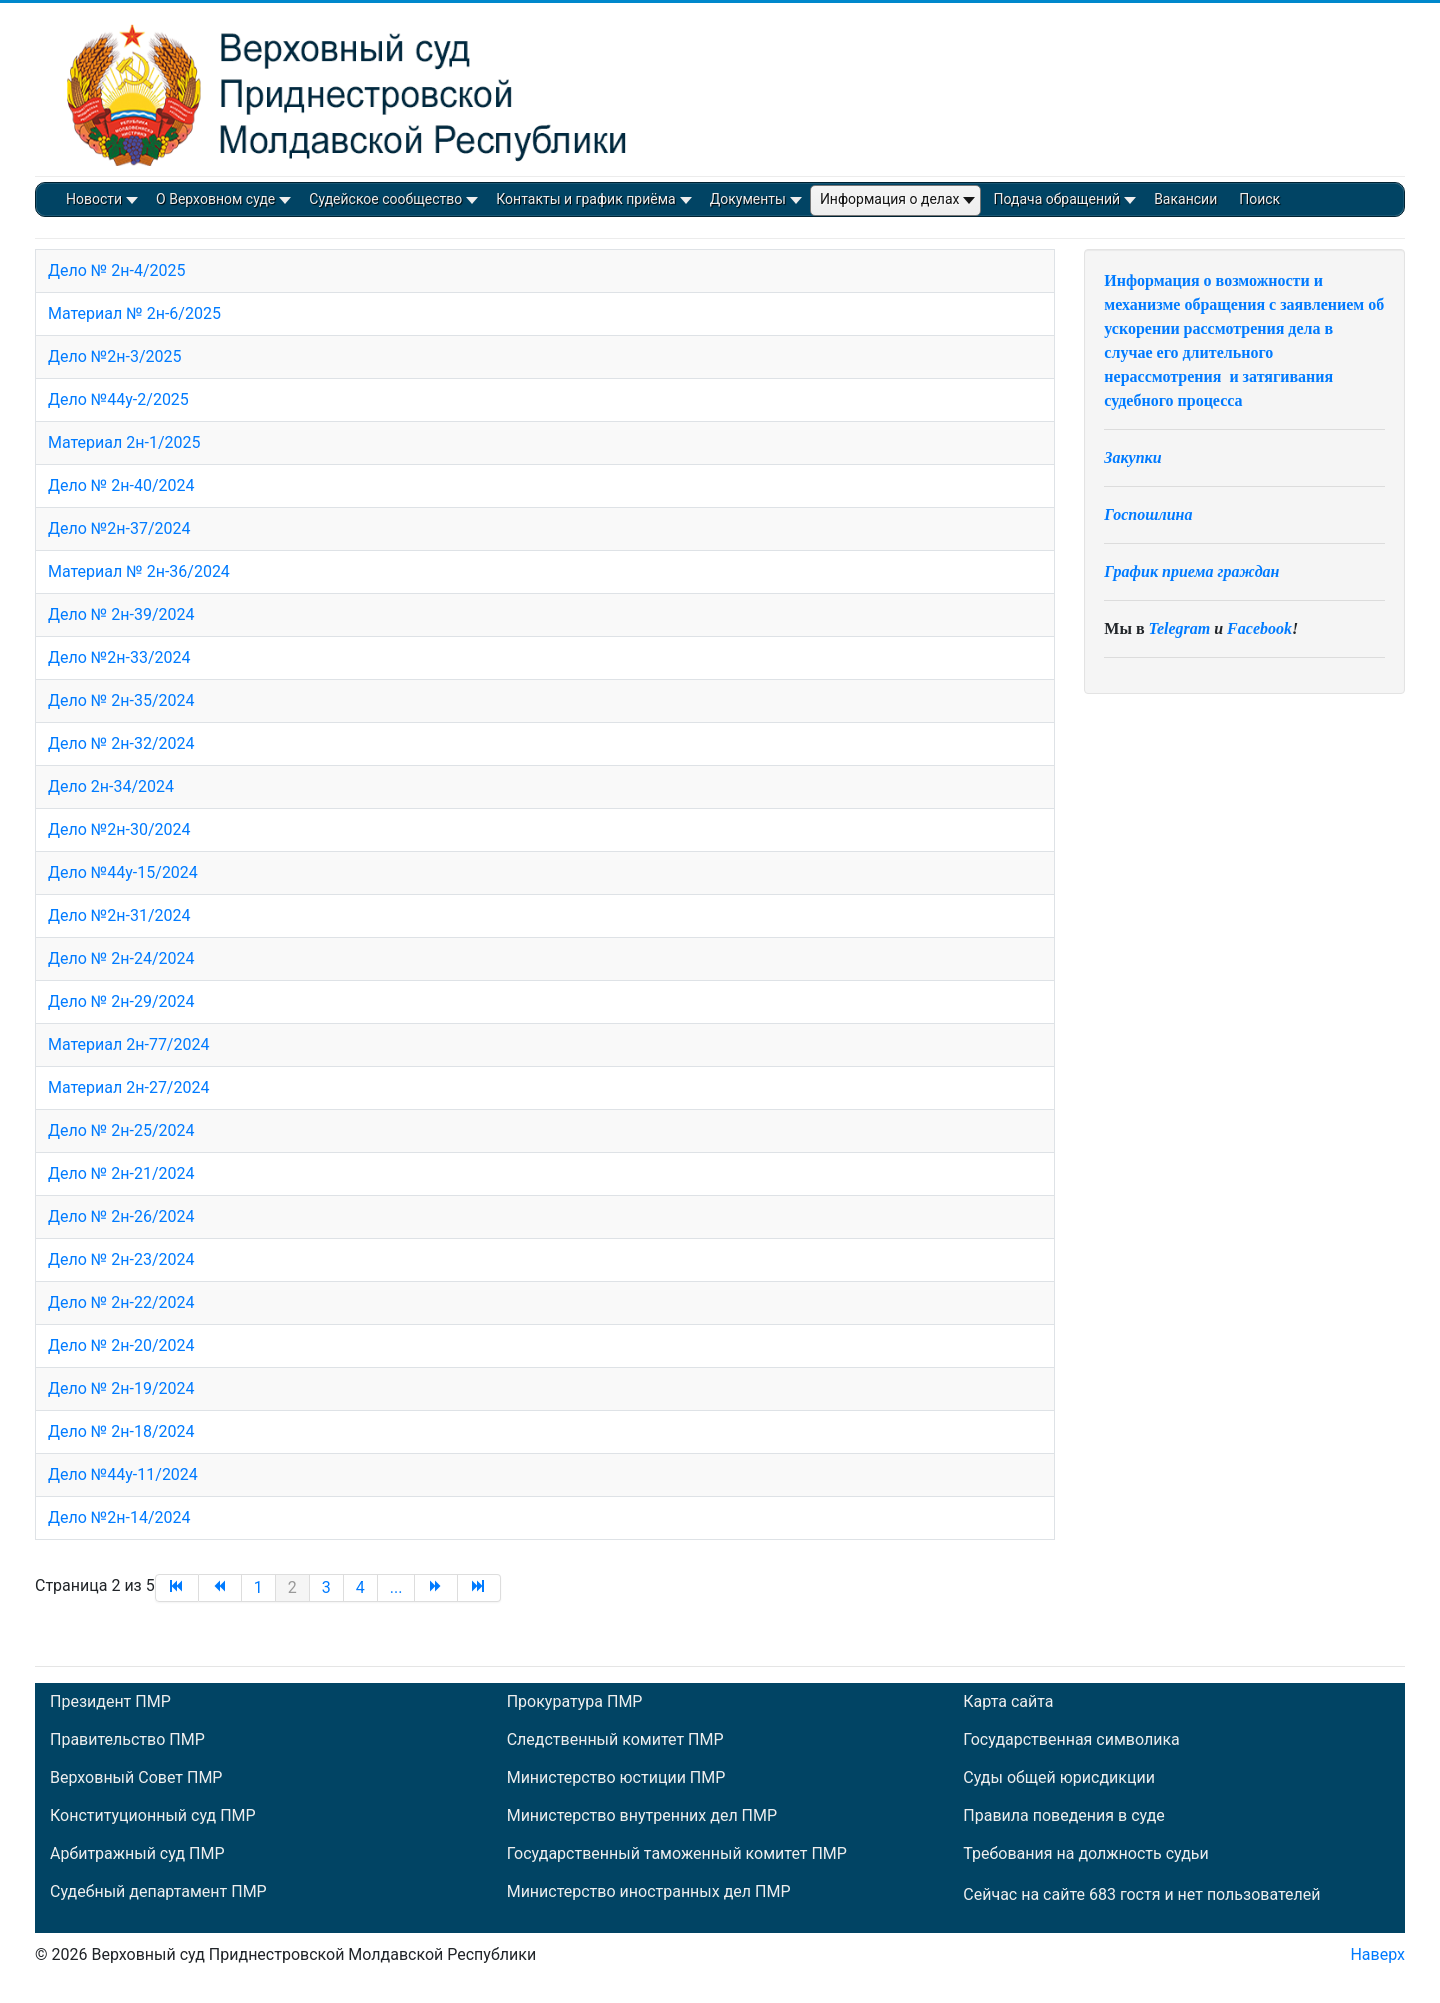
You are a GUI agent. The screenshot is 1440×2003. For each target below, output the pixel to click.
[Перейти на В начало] (177, 1588)
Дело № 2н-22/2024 (121, 1302)
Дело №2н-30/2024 (119, 829)
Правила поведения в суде (1064, 1816)
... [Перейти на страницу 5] (396, 1587)
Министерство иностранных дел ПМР (649, 1892)
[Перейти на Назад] (220, 1588)
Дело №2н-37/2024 (119, 528)
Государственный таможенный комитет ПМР (677, 1854)
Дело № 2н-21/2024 (121, 1173)
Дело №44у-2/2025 (118, 399)
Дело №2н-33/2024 (119, 657)
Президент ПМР (110, 1702)
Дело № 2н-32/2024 (121, 743)
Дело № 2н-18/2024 (121, 1431)
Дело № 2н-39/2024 (121, 614)
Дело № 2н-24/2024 (121, 958)
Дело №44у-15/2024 (123, 872)
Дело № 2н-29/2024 (121, 1001)
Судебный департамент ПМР (158, 1892)
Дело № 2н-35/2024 (121, 700)
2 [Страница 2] (292, 1587)
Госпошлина (1148, 514)
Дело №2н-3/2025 (115, 356)
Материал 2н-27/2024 (128, 1087)
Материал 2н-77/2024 (128, 1044)
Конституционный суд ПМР (153, 1816)
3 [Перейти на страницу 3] (326, 1587)
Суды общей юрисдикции (1059, 1778)
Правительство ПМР (127, 1740)
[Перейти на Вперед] (436, 1588)
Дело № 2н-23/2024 (121, 1259)
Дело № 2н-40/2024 (121, 485)
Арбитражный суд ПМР (137, 1854)
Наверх (1377, 1954)
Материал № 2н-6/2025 (134, 313)
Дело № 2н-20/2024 (121, 1345)
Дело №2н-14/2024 (119, 1517)
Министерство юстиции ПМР (616, 1778)
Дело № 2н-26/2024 (121, 1216)
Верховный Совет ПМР (136, 1778)
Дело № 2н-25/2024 (121, 1130)
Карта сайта (1008, 1702)
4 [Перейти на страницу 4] (360, 1587)
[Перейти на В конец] (479, 1588)
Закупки (1132, 457)
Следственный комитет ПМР (615, 1740)
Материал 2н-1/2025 (124, 442)
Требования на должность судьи (1085, 1854)
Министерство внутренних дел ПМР (642, 1816)
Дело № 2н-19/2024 (121, 1388)
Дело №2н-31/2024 (119, 915)
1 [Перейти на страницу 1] (258, 1587)
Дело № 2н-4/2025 (116, 270)
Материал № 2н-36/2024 (139, 571)
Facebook (1259, 628)
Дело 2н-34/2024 (111, 786)
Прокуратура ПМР (575, 1702)
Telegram (1180, 628)
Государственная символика (1071, 1740)
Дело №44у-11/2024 (123, 1474)
